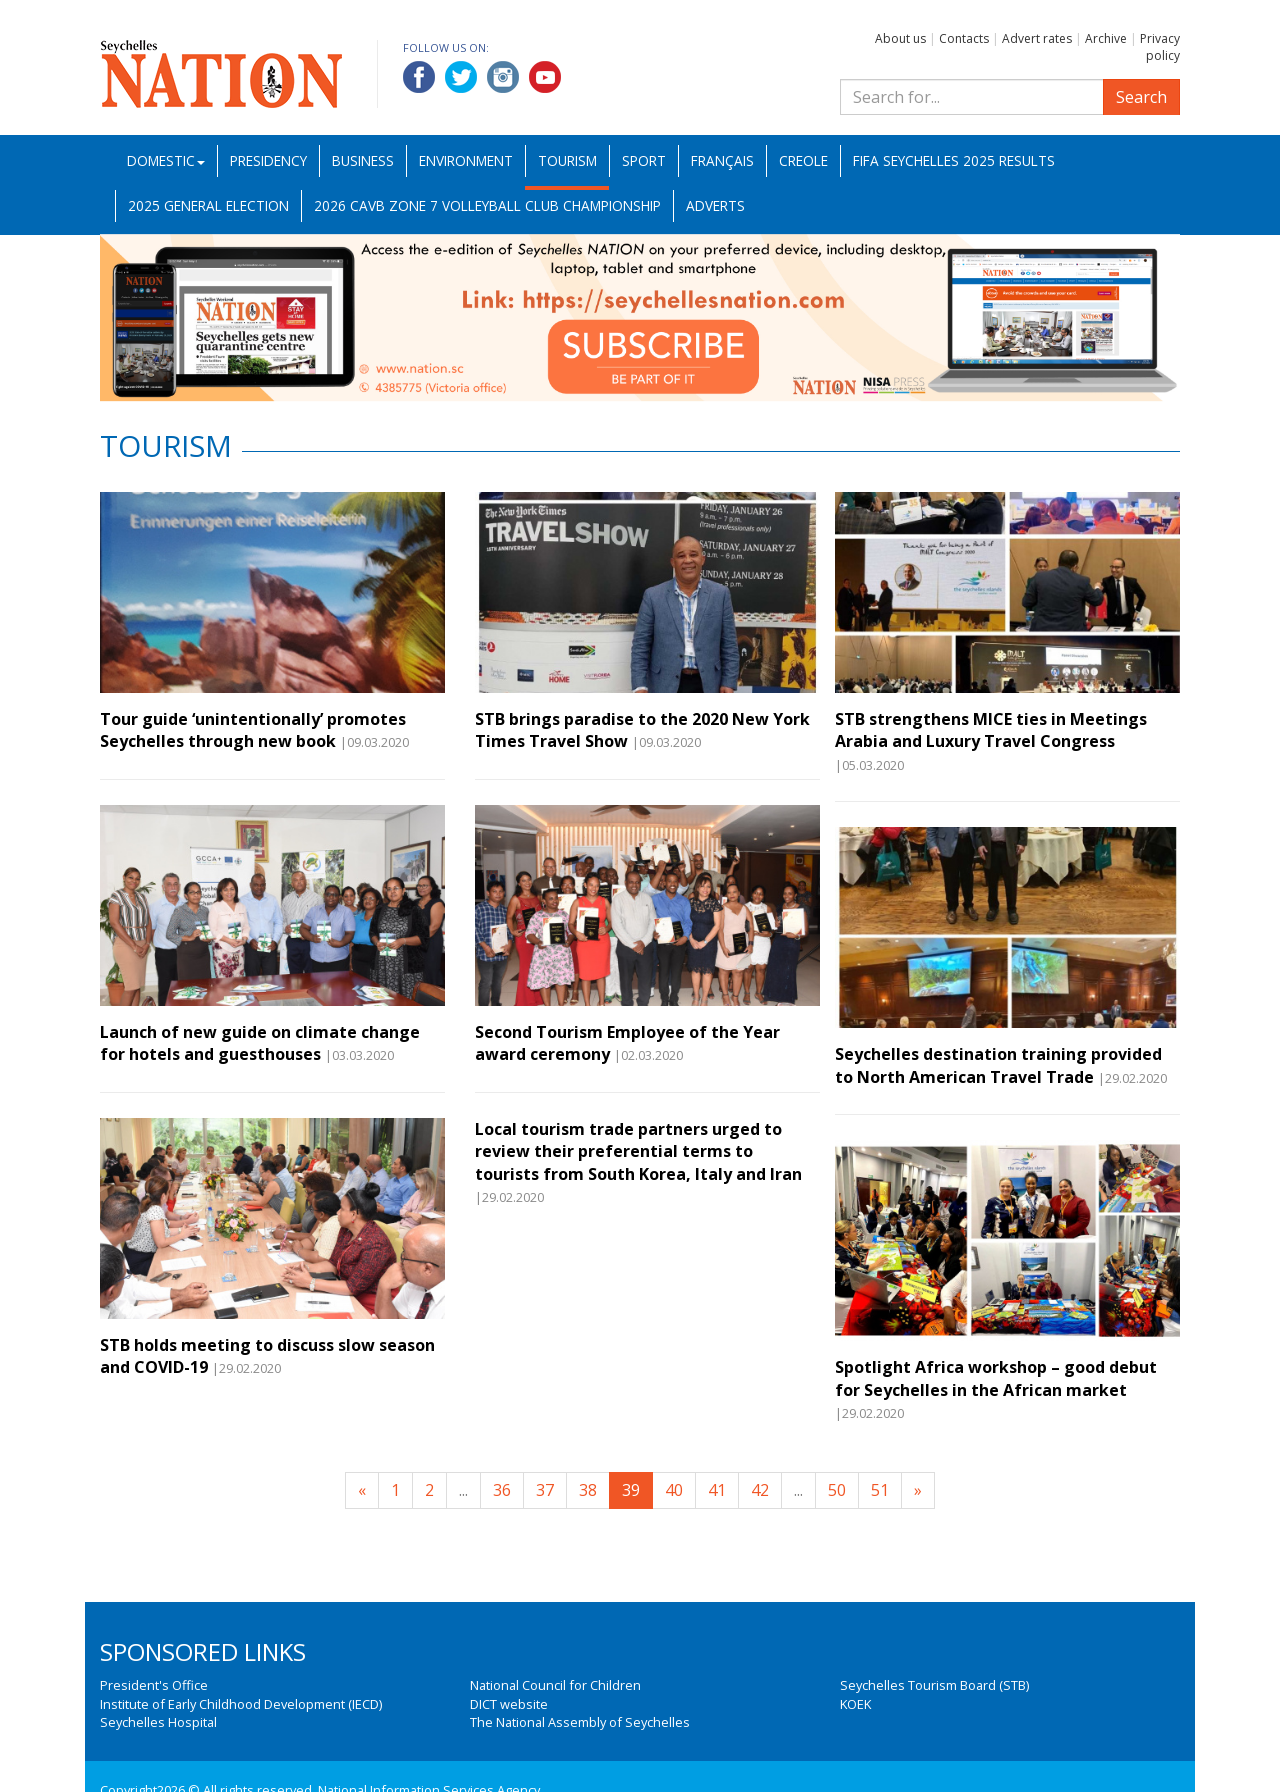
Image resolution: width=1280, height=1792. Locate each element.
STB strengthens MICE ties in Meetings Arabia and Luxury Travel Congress (991, 730)
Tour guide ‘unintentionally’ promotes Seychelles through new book (253, 730)
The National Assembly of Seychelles (580, 1722)
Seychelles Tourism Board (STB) (934, 1685)
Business (363, 160)
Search (1141, 97)
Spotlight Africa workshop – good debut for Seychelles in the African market (996, 1378)
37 (545, 1490)
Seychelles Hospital (158, 1722)
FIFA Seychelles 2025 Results (954, 160)
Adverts (715, 205)
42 (760, 1490)
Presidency (268, 160)
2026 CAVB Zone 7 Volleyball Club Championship (487, 205)
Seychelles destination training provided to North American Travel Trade (998, 1065)
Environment (466, 160)
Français (722, 160)
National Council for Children (555, 1685)
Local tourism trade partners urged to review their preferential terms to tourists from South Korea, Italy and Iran (638, 1151)
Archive (1106, 38)
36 (502, 1490)
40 (674, 1490)
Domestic (166, 160)
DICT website (509, 1704)
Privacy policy (1160, 47)
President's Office (154, 1685)
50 (837, 1490)
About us (900, 38)
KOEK (855, 1704)
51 (880, 1490)
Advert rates (1037, 38)
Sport (644, 160)
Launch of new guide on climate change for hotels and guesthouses (260, 1043)
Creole (803, 160)
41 (717, 1490)
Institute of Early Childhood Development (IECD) (241, 1704)
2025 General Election (208, 205)
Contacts (964, 38)
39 (631, 1490)
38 (588, 1490)
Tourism (567, 160)
